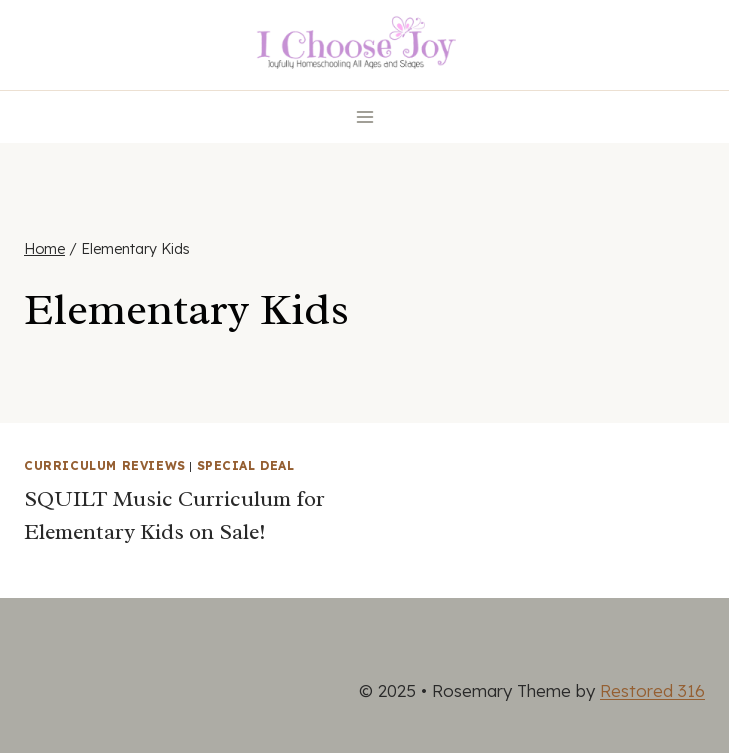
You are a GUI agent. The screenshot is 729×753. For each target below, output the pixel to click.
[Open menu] (364, 116)
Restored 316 (652, 690)
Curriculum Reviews (105, 465)
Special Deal (246, 465)
